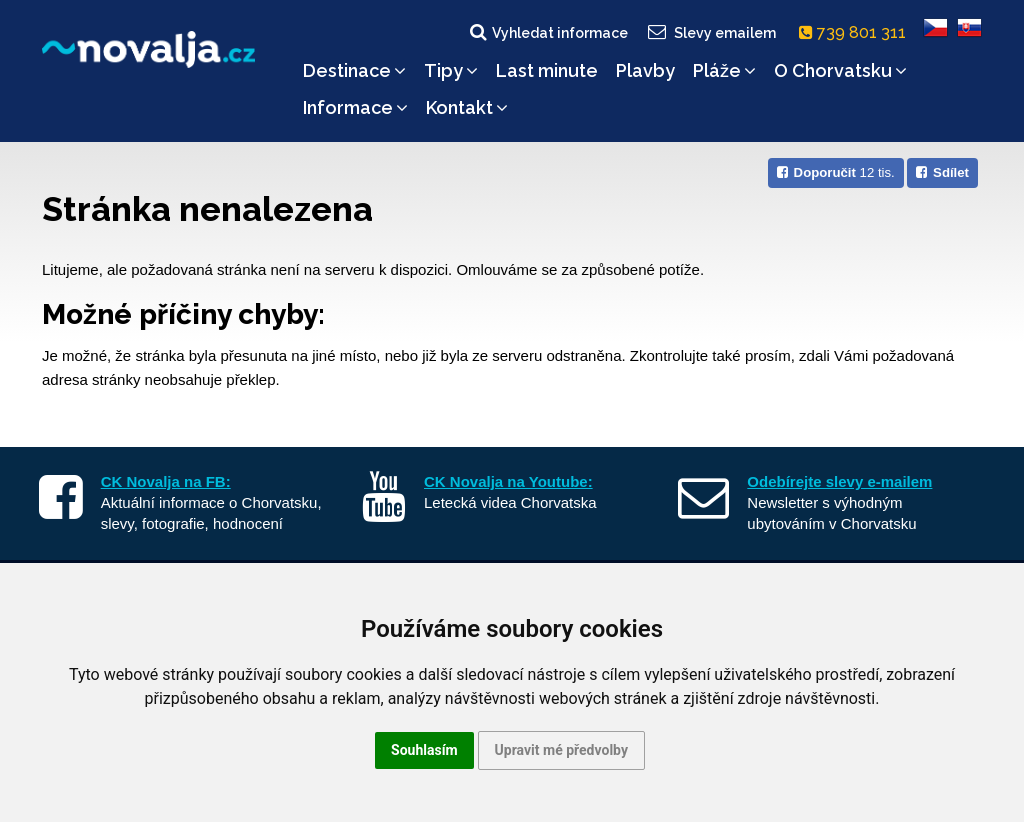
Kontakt (467, 107)
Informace (355, 107)
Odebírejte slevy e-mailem (839, 481)
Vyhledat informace (547, 32)
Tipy (451, 70)
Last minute (547, 70)
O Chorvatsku (840, 70)
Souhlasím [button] (424, 750)
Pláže (724, 70)
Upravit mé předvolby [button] (561, 750)
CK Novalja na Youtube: (508, 481)
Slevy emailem (711, 32)
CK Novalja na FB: (166, 481)
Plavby (645, 70)
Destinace (354, 70)
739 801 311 (856, 32)
